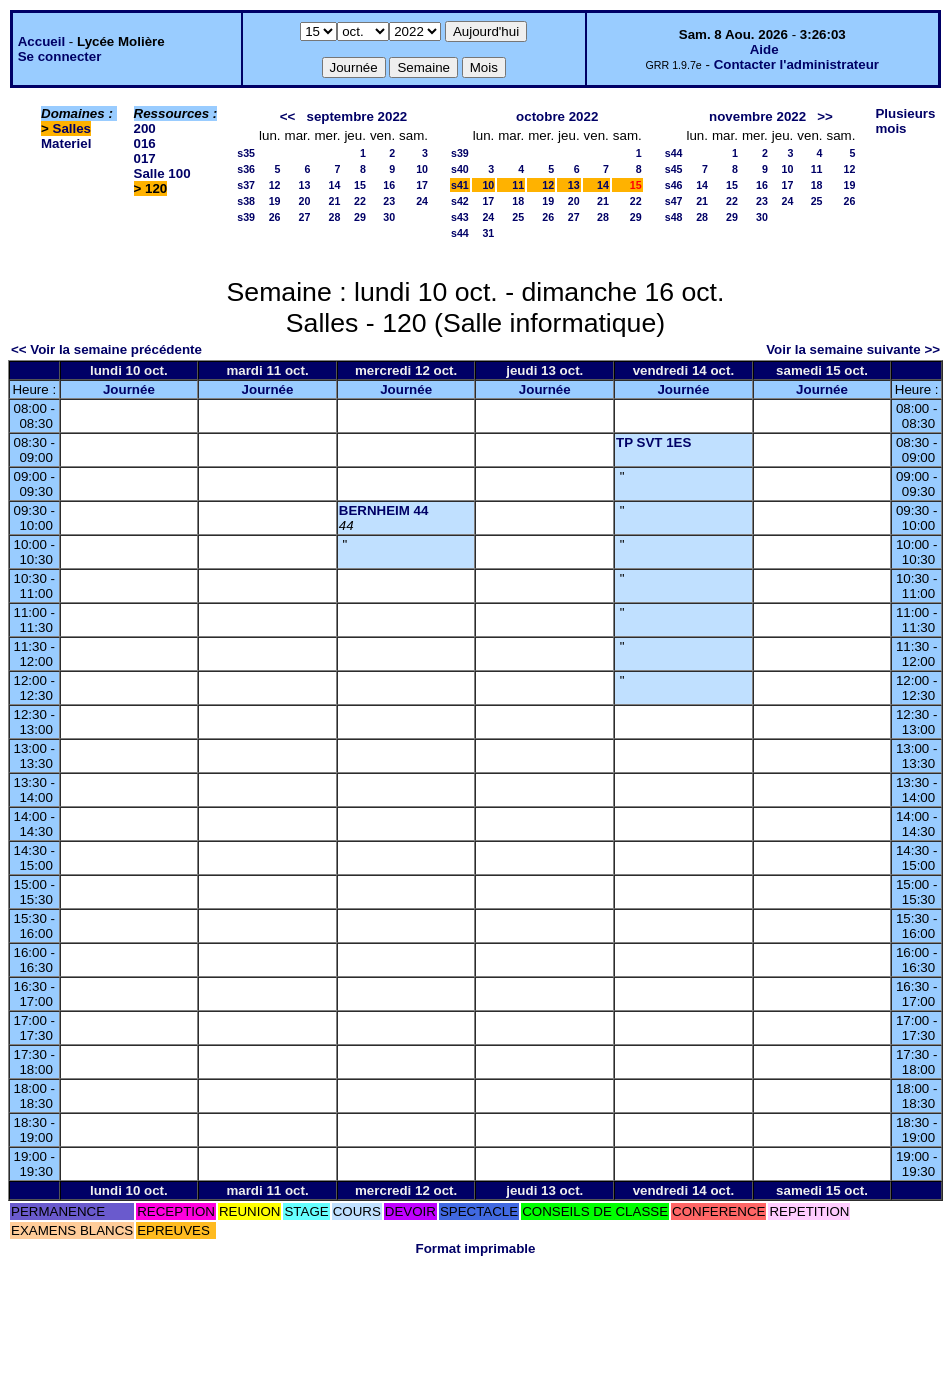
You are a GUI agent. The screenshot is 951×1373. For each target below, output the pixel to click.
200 (145, 128)
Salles (72, 128)
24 (422, 201)
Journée (129, 389)
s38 (246, 201)
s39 (246, 217)
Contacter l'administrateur (796, 64)
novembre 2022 (757, 116)
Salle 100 (162, 173)
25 (518, 217)
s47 (674, 201)
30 (389, 217)
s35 (246, 153)
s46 (674, 185)
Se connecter (60, 56)
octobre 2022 (557, 116)
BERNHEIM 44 (384, 510)
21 (335, 201)
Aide (764, 49)
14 (335, 185)
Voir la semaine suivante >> (853, 349)
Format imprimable (476, 1248)
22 (360, 201)
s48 (674, 217)
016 (145, 143)
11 (518, 185)
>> (825, 116)
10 (422, 169)
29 (360, 217)
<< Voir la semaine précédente (106, 349)
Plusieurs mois (905, 121)
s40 (460, 169)
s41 (460, 185)
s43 (460, 217)
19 (275, 201)
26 (275, 217)
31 (488, 233)
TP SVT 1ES (653, 442)
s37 (246, 185)
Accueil (41, 41)
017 (145, 158)
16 (389, 185)
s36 (246, 169)
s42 (460, 201)
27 (305, 217)
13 (305, 185)
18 (518, 201)
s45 (674, 169)
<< (288, 116)
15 (360, 185)
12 (275, 185)
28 (335, 217)
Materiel (66, 143)
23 (389, 201)
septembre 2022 (356, 116)
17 (422, 185)
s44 (460, 233)
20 (305, 201)
